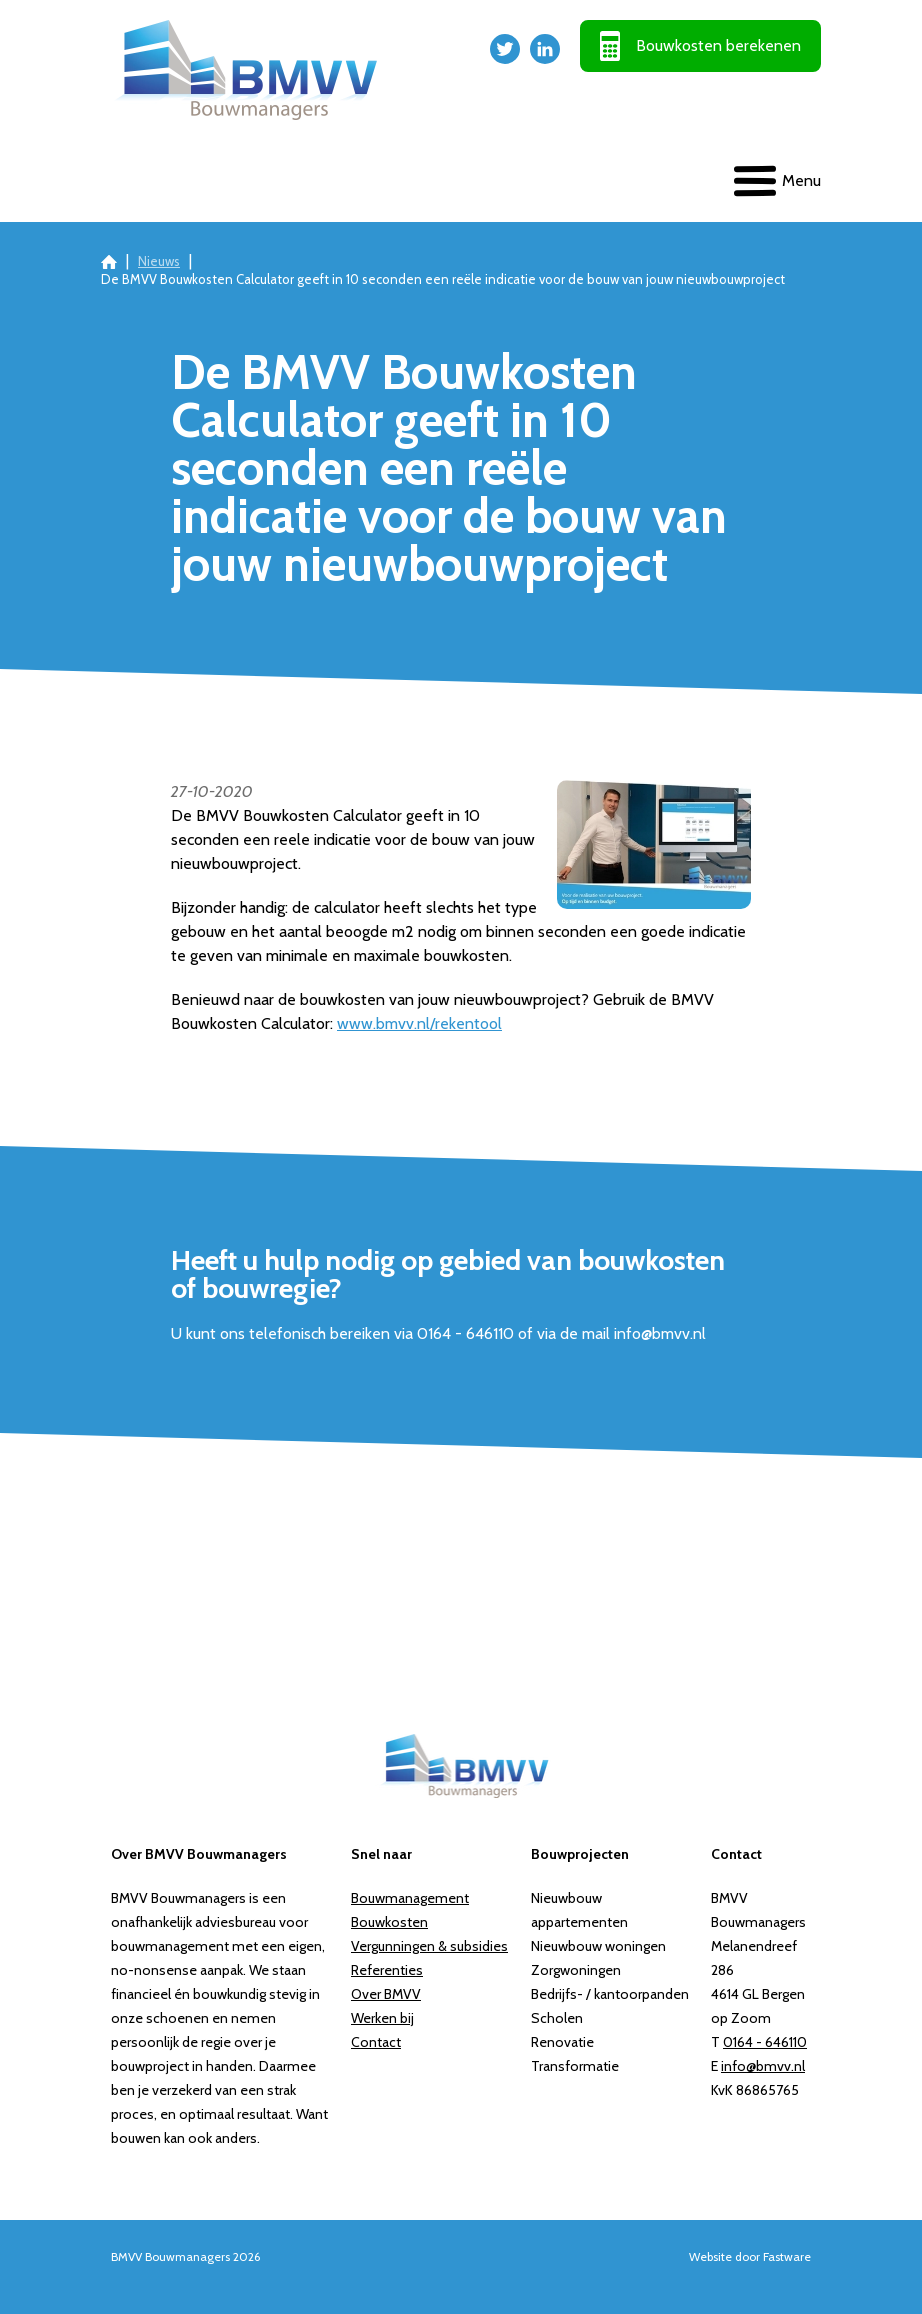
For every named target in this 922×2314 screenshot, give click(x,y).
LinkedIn (545, 49)
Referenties (387, 1970)
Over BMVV (386, 1994)
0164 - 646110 (765, 2042)
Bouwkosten (389, 1922)
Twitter (505, 49)
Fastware (787, 2256)
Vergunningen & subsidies (429, 1946)
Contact (376, 2042)
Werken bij (382, 2018)
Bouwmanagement (410, 1898)
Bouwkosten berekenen (718, 45)
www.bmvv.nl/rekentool (419, 1023)
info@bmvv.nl (763, 2066)
